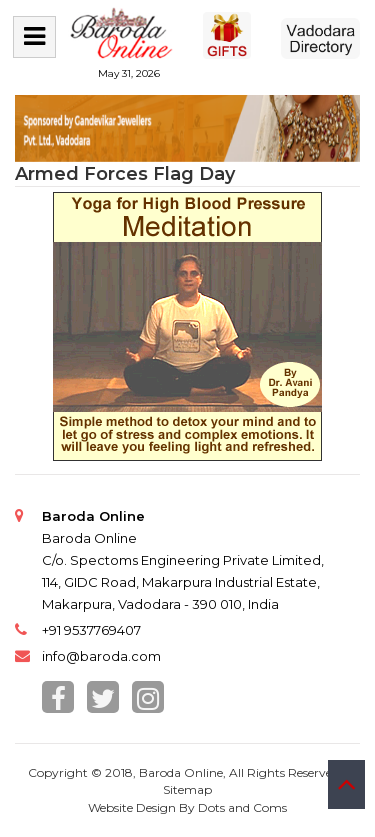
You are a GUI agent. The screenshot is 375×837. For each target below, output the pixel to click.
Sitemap (187, 789)
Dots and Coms (242, 807)
